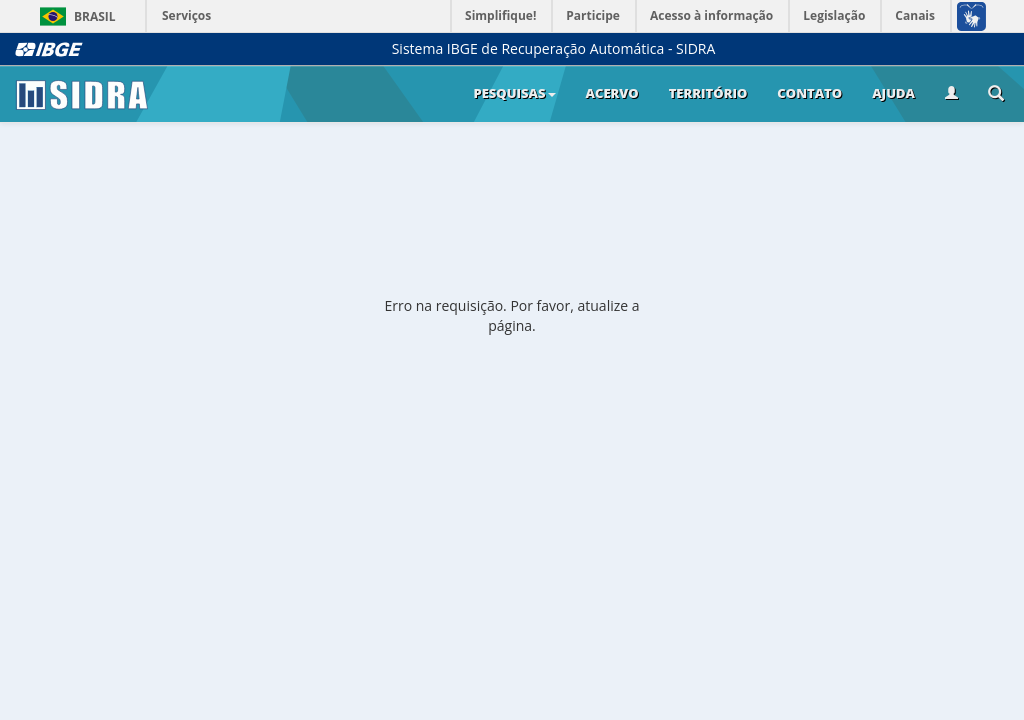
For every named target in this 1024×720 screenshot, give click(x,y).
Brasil (74, 16)
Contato (809, 93)
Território (708, 93)
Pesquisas (514, 93)
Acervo (612, 93)
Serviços (186, 15)
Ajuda (893, 93)
